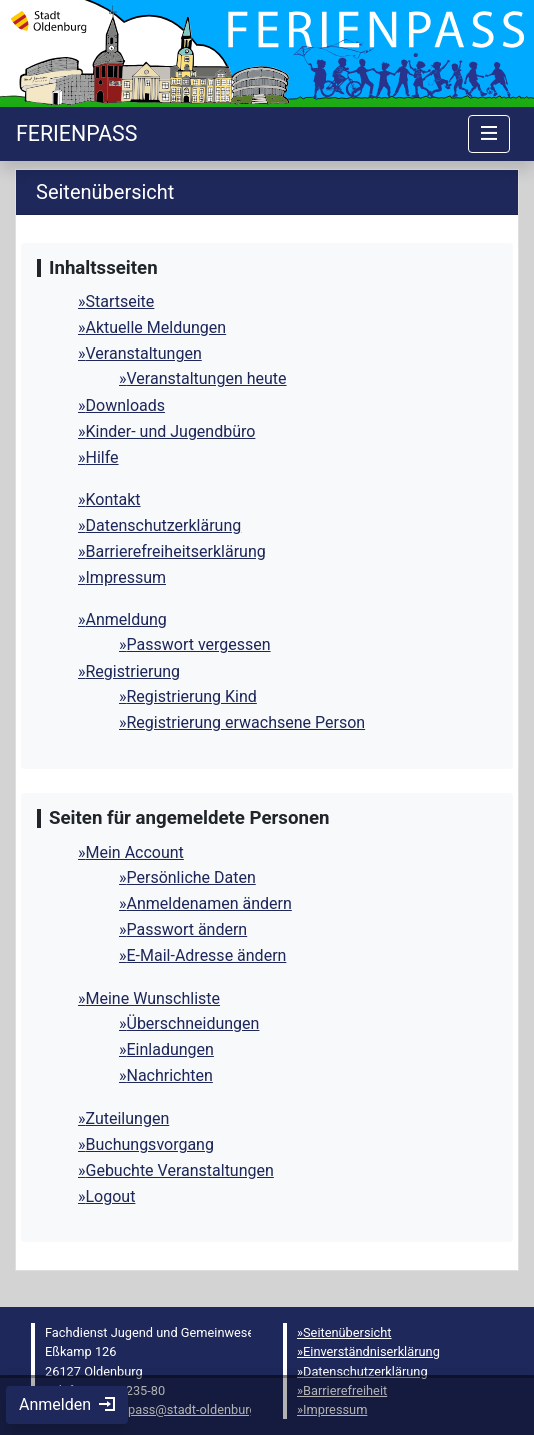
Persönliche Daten (191, 877)
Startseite (120, 301)
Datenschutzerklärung (164, 525)
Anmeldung (126, 619)
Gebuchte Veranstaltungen (180, 1170)
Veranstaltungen (144, 353)
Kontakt (113, 499)
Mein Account (135, 852)
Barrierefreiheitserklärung (176, 551)
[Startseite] (76, 133)
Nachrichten (170, 1075)
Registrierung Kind (192, 696)
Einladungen (170, 1049)
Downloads (125, 405)
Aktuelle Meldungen (156, 327)
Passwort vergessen (199, 644)
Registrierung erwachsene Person (246, 722)
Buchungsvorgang (150, 1144)
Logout (111, 1196)
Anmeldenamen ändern (209, 903)
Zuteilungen (128, 1118)
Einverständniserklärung (371, 1351)
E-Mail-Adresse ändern (207, 955)
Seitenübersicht (347, 1332)
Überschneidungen (193, 1023)
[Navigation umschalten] (489, 134)
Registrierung (133, 671)
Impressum (126, 577)
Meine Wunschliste (153, 998)
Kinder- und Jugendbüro (171, 431)
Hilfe (102, 457)
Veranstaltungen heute (207, 378)
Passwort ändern (187, 929)
